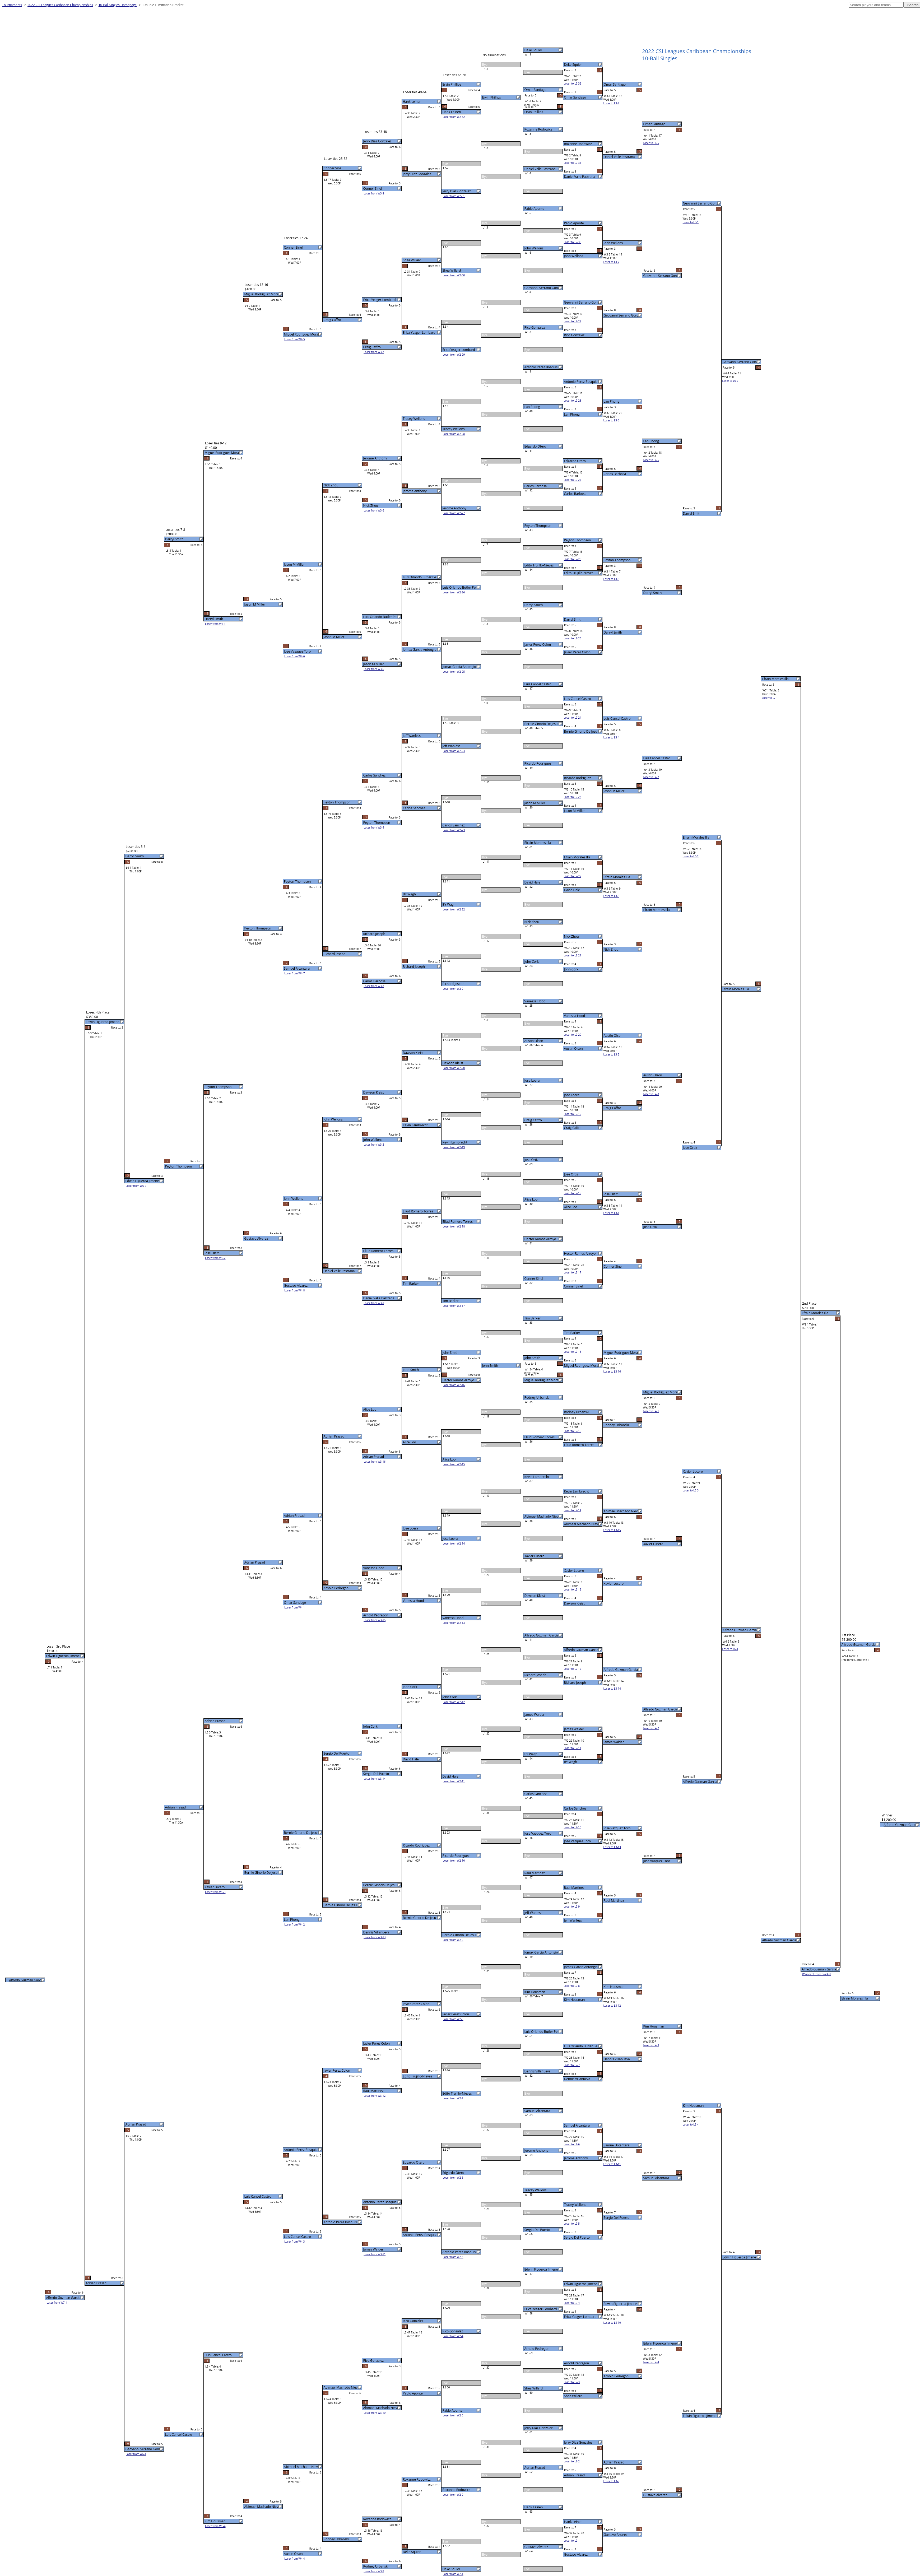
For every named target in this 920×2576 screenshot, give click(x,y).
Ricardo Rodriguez (537, 763)
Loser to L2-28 (572, 400)
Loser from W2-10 (454, 1860)
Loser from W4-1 (294, 1607)
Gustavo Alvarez (536, 2547)
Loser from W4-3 (294, 2241)
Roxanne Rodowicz (538, 129)
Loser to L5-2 (691, 856)
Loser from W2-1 (453, 2574)
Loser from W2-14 (454, 1543)
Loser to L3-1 (611, 1213)
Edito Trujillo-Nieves (539, 565)
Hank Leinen (533, 2507)
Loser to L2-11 (572, 1748)
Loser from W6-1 (136, 2454)
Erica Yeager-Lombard (540, 2309)
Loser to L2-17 (572, 1272)
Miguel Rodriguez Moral (541, 1380)
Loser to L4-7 (651, 777)
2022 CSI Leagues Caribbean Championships (60, 5)
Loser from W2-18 (454, 1226)
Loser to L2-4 (572, 2303)
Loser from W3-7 (374, 352)
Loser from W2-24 (454, 751)
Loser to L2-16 (572, 1352)
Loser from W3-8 (374, 193)
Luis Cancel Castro (537, 684)
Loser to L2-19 (572, 1114)
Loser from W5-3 (215, 1892)
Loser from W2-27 (454, 513)
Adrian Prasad (534, 2467)
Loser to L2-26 (572, 559)
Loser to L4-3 (651, 2045)
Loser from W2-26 (454, 592)
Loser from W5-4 (215, 2526)
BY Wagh (530, 1754)
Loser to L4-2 (651, 1728)
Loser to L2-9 (572, 1906)
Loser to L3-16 (612, 1371)
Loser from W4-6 (294, 656)
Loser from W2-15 (454, 1464)
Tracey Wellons (535, 2190)
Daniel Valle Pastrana (540, 169)
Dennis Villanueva (537, 2071)
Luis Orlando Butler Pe (541, 2031)
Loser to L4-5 (651, 143)
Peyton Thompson (537, 525)
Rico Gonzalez (534, 327)
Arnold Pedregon (537, 2348)
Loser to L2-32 (572, 83)
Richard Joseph (535, 1675)
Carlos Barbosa (535, 486)
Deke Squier (533, 50)
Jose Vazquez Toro (537, 1833)
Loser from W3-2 (374, 1144)
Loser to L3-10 (612, 2322)
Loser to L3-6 (611, 420)
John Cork (531, 961)
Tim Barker (532, 1318)
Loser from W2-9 (453, 1940)
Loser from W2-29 (454, 354)
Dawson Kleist (534, 1595)
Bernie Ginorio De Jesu (541, 724)
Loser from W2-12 (454, 1702)
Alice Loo (531, 1199)
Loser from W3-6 (374, 510)
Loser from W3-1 (374, 1303)
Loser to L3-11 (612, 2164)
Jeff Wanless (533, 1912)
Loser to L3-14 (612, 1688)
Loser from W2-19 (454, 1147)
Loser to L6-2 (730, 381)
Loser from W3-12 (374, 2096)
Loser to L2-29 (572, 321)
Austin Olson (533, 1041)
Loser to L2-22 (572, 876)
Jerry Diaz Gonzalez (538, 2428)
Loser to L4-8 (651, 1094)
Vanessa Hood (535, 1001)
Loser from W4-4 (294, 2558)
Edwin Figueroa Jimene (541, 2269)
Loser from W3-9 (374, 2571)
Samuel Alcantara (537, 2111)
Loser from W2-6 (453, 2177)
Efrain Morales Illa (537, 842)
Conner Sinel (533, 1278)
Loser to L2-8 (572, 1986)
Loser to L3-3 (611, 896)
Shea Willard (533, 2388)
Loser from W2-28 (454, 434)
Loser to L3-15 (612, 1530)
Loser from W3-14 (374, 1778)
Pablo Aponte (534, 208)
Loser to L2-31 (572, 163)
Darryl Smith (533, 605)
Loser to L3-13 (612, 1847)
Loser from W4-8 (294, 1290)
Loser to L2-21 (572, 955)
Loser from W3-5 (374, 669)
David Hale (532, 882)
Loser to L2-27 (572, 480)
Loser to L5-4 (691, 2124)
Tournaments (12, 5)
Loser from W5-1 (215, 624)
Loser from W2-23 (454, 830)
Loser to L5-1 (691, 222)
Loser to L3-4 (611, 737)
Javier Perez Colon (537, 644)
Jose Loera (532, 1080)
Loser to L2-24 (572, 717)
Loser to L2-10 (572, 1827)
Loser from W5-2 (215, 1258)
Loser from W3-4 (374, 827)
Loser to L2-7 (572, 2065)
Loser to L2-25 (572, 638)
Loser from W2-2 (453, 2494)
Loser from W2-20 (454, 1068)
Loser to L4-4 (651, 2362)
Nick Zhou (531, 922)
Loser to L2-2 (572, 2461)
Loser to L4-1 (651, 1411)
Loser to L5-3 (691, 1490)
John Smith (532, 1358)
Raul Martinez (534, 1873)
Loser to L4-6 (651, 460)
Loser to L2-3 (572, 2382)
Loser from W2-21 (454, 989)
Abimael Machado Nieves (543, 1516)
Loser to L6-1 (730, 1649)
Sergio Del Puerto (537, 2230)
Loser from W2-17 (454, 1306)
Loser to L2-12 (572, 1669)
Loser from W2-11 (454, 1781)
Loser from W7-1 (57, 2302)
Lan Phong (532, 406)
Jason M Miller (534, 803)
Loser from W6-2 (136, 1186)
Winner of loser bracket (816, 1974)
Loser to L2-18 (572, 1193)
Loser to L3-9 (611, 2481)
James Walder (534, 1714)
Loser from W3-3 (374, 986)
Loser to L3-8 (611, 103)
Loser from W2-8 (453, 2019)
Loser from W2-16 (454, 1385)
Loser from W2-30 (454, 275)
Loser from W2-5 (453, 2257)
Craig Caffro (533, 1120)
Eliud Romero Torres (539, 1437)
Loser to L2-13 (572, 1589)
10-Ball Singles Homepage (118, 5)
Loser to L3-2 (611, 1054)
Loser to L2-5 (572, 2223)
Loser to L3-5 (611, 579)
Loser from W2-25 (454, 671)
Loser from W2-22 (454, 909)
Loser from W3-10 (374, 2413)
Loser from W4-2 (294, 1924)
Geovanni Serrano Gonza (542, 288)
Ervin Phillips (533, 112)
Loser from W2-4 (453, 2336)
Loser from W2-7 (453, 2098)
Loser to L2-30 (572, 242)
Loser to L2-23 (572, 797)
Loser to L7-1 (770, 698)
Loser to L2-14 (572, 1510)
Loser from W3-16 (374, 1461)
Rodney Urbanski (537, 1397)
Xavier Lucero (534, 1556)
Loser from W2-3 (453, 2415)
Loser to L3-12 (612, 2005)
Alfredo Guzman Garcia (541, 1635)
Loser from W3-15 (374, 1620)
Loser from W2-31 (454, 196)
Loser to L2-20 (572, 1034)
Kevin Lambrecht (536, 1477)
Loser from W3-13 (374, 1937)
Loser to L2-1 (572, 2540)
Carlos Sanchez (535, 1794)
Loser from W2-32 (454, 117)
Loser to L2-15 (572, 1431)
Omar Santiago (535, 89)
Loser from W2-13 (454, 1623)
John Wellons (533, 248)
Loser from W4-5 (294, 339)
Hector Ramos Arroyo (540, 1239)
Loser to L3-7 (611, 262)
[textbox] (876, 5)
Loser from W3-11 (374, 2254)
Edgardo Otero (535, 446)
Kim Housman (534, 1992)
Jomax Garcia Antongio (541, 1952)
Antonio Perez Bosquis (541, 367)
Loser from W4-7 (294, 973)
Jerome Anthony (536, 2150)
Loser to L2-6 (572, 2144)
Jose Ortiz (531, 1159)
